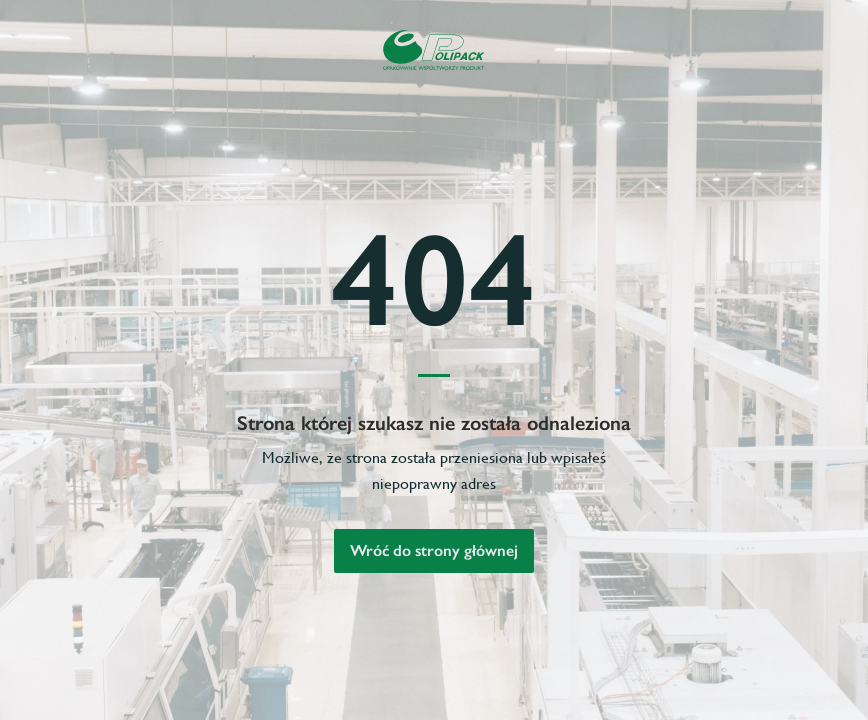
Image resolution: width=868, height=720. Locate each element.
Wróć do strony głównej (434, 550)
